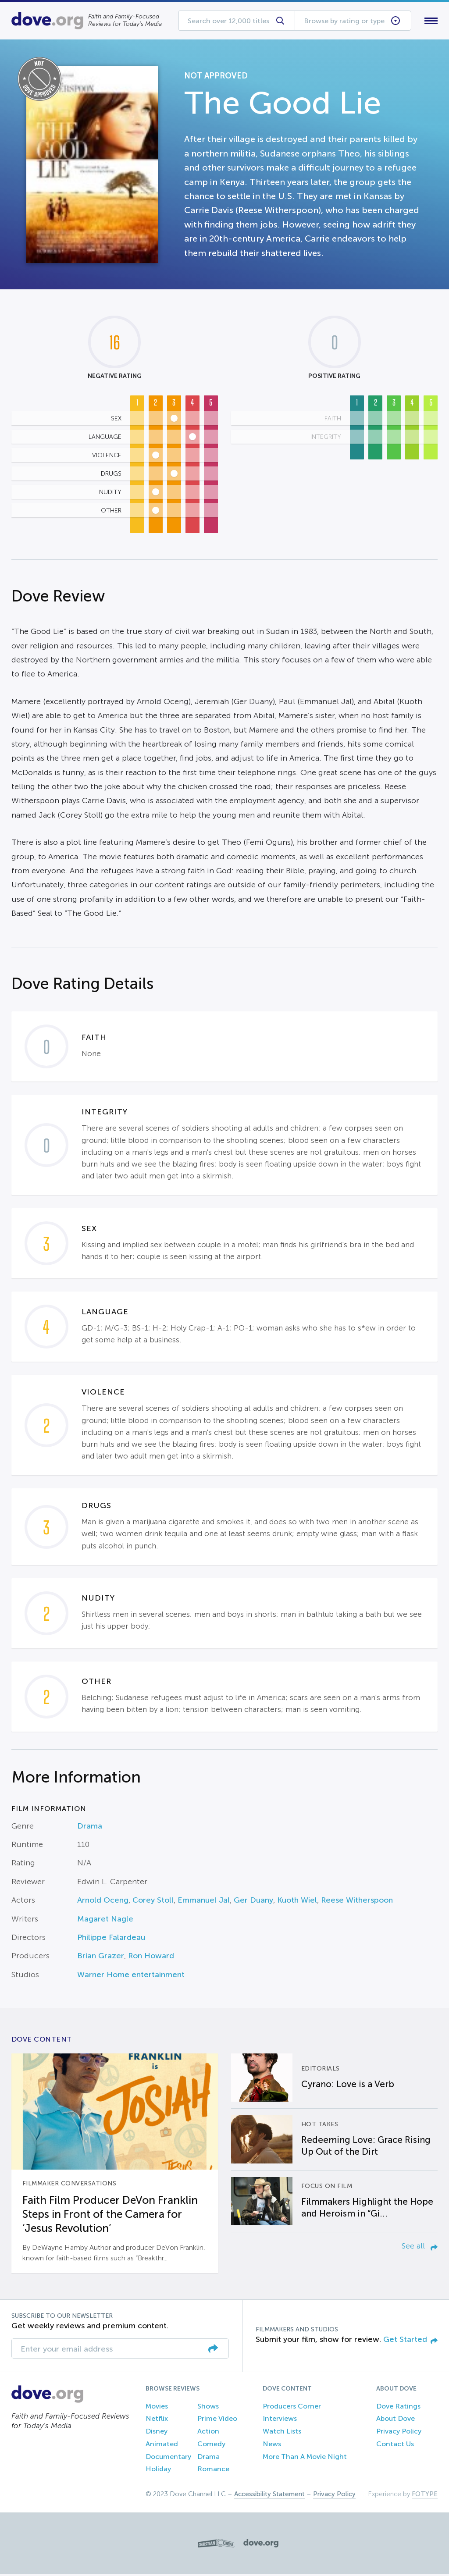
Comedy (211, 2445)
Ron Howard (151, 1957)
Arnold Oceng (102, 1902)
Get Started (410, 2341)
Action (208, 2433)
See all (420, 2248)
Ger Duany (253, 1902)
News (272, 2445)
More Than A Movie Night (305, 2458)
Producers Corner (292, 2408)
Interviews (280, 2420)
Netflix (157, 2420)
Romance (213, 2471)
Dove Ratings (398, 2408)
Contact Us (395, 2445)
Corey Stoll (153, 1902)
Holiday (158, 2471)
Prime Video (217, 2420)
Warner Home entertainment (131, 1976)
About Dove (395, 2420)
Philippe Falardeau (111, 1939)
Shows (208, 2408)
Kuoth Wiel (297, 1902)
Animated (162, 2445)
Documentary (168, 2458)
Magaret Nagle (105, 1920)
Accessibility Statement (269, 2496)
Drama (89, 1827)
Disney (156, 2433)
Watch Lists (282, 2433)
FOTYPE (425, 2496)
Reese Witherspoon (357, 1902)
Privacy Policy (398, 2433)
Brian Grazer (100, 1957)
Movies (157, 2408)
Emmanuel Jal (204, 1902)
